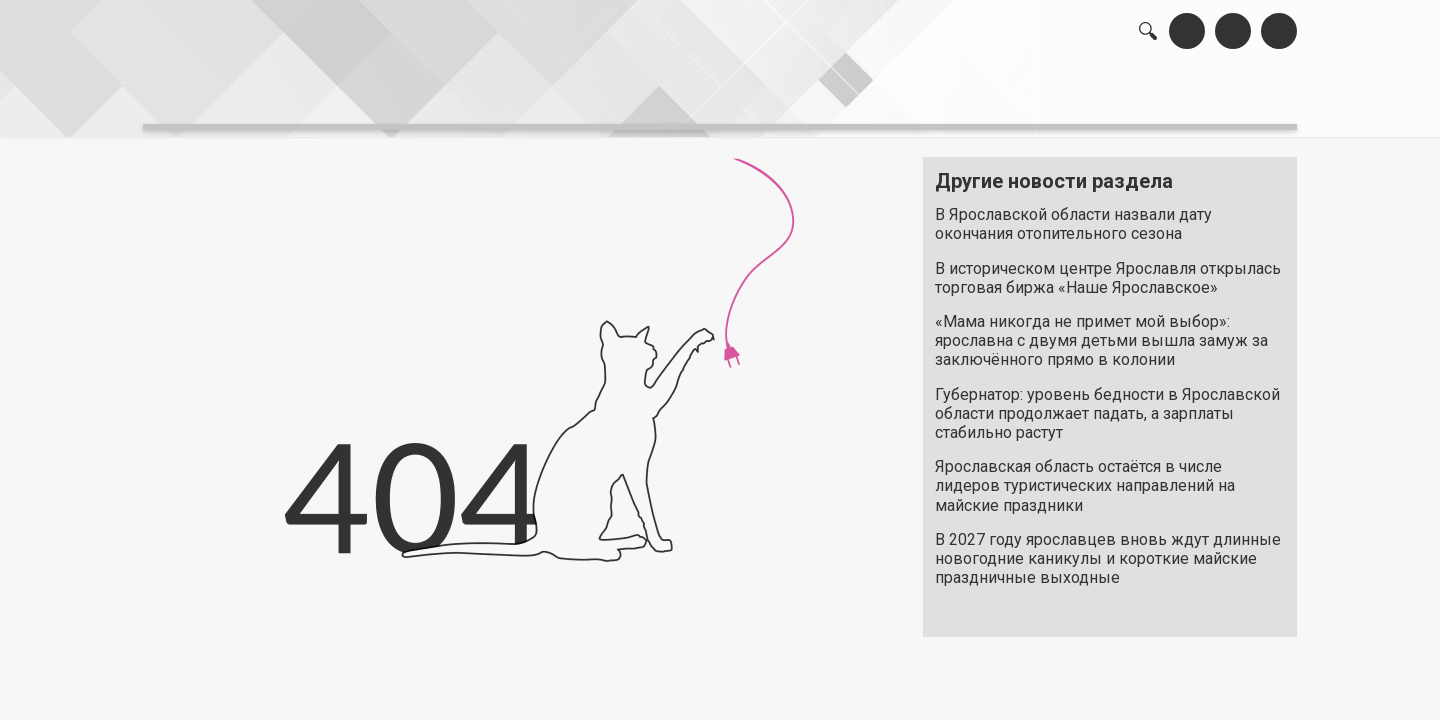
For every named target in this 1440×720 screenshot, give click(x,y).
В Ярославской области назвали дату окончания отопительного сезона (1073, 214)
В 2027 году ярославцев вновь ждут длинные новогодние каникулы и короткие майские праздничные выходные (1108, 547)
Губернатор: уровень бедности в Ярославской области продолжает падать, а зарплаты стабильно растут (1107, 402)
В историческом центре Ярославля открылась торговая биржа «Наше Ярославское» (1108, 267)
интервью (671, 100)
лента (426, 100)
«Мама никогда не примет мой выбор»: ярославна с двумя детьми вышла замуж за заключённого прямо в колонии (1101, 330)
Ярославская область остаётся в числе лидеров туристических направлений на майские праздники (1085, 475)
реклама (1211, 100)
